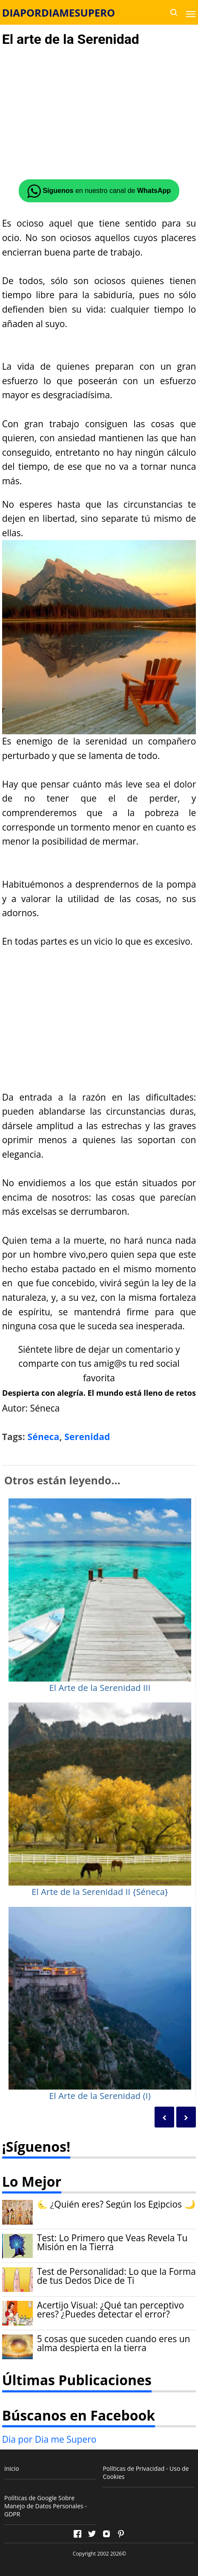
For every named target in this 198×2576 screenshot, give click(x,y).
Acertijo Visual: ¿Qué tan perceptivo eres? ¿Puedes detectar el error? (110, 2310)
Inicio (11, 2468)
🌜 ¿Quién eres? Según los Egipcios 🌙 (116, 2204)
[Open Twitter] (92, 2534)
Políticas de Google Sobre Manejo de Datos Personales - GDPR (45, 2506)
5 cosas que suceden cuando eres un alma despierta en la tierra (113, 2343)
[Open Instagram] (106, 2534)
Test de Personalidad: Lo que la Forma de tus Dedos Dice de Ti (116, 2276)
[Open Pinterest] (121, 2534)
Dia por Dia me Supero (49, 2439)
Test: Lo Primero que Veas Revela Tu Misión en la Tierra (112, 2242)
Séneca (44, 1437)
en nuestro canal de (99, 191)
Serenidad (87, 1437)
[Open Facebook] (77, 2534)
